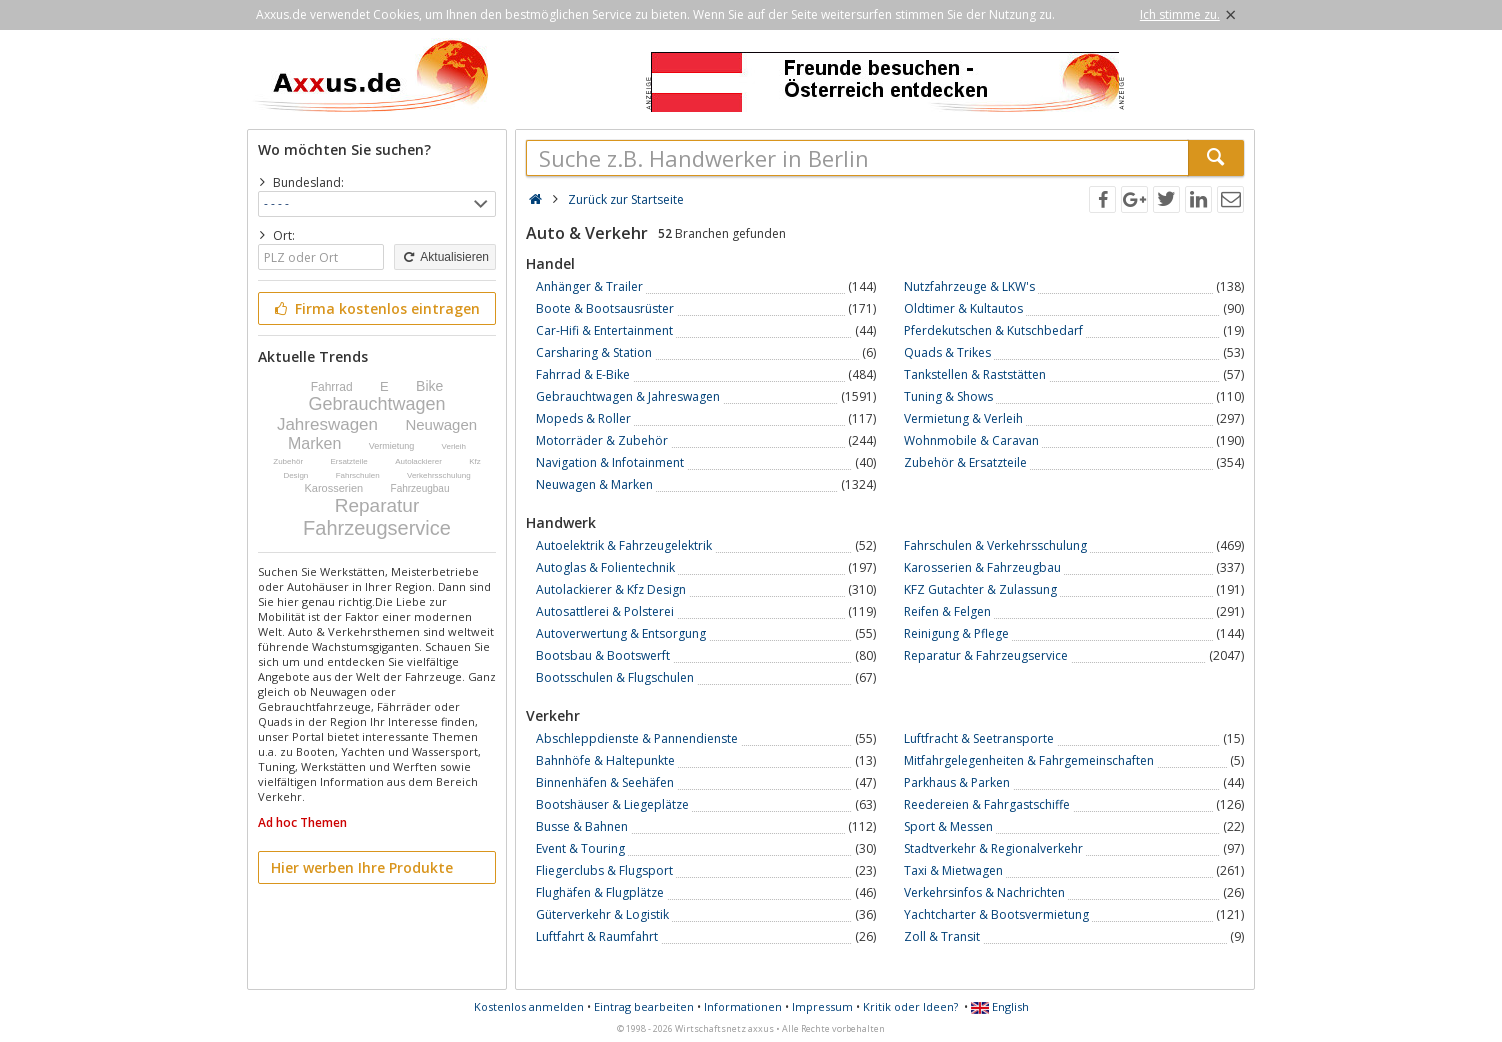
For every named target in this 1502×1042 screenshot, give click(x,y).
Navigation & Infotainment (610, 462)
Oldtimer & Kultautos (963, 308)
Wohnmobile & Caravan (971, 440)
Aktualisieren (445, 257)
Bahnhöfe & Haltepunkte (605, 760)
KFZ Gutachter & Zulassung (980, 589)
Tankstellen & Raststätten (975, 374)
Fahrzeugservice (377, 528)
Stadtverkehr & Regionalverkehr (993, 848)
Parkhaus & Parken (957, 782)
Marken (314, 443)
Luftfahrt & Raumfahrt (597, 936)
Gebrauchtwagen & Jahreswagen (628, 396)
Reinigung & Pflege (956, 633)
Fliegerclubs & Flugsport (604, 870)
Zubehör (288, 461)
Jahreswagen (327, 424)
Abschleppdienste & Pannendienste (637, 738)
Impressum (822, 1006)
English (1000, 1006)
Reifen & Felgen (947, 611)
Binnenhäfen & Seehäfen (605, 782)
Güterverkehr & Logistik (602, 914)
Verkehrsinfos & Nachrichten (984, 892)
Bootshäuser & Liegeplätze (612, 804)
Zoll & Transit (942, 936)
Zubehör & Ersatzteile (965, 462)
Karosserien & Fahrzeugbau (982, 567)
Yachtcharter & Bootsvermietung (996, 914)
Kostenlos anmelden (529, 1006)
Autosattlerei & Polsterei (605, 611)
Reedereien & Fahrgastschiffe (987, 804)
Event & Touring (580, 848)
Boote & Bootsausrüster (605, 308)
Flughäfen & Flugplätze (600, 892)
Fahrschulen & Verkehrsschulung (995, 545)
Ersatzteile (348, 461)
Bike (429, 386)
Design (295, 475)
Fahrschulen (358, 475)
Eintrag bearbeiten (644, 1006)
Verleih (454, 446)
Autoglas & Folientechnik (605, 567)
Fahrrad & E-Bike (583, 374)
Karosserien (334, 488)
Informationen (743, 1006)
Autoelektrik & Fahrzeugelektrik (624, 545)
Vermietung (392, 446)
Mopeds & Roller (583, 418)
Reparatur (377, 505)
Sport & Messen (948, 826)
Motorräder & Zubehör (602, 440)
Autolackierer (418, 461)
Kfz (475, 461)
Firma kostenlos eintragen (375, 308)
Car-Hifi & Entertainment (604, 330)
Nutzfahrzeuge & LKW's (969, 286)
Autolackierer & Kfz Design (611, 589)
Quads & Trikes (947, 352)
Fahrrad (332, 387)
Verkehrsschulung (439, 475)
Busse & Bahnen (582, 826)
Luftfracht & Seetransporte (979, 738)
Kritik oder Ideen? (910, 1006)
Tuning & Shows (948, 396)
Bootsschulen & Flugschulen (615, 677)
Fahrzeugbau (420, 488)
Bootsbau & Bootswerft (603, 655)
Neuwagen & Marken (594, 484)
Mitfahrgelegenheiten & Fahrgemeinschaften (1029, 760)
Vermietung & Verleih (963, 418)
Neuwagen (441, 424)
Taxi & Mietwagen (953, 870)
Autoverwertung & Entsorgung (621, 633)
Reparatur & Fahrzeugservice (986, 655)
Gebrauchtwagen (376, 404)
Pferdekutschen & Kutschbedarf (993, 330)
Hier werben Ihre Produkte (362, 867)
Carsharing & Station (594, 352)
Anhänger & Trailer (589, 286)
